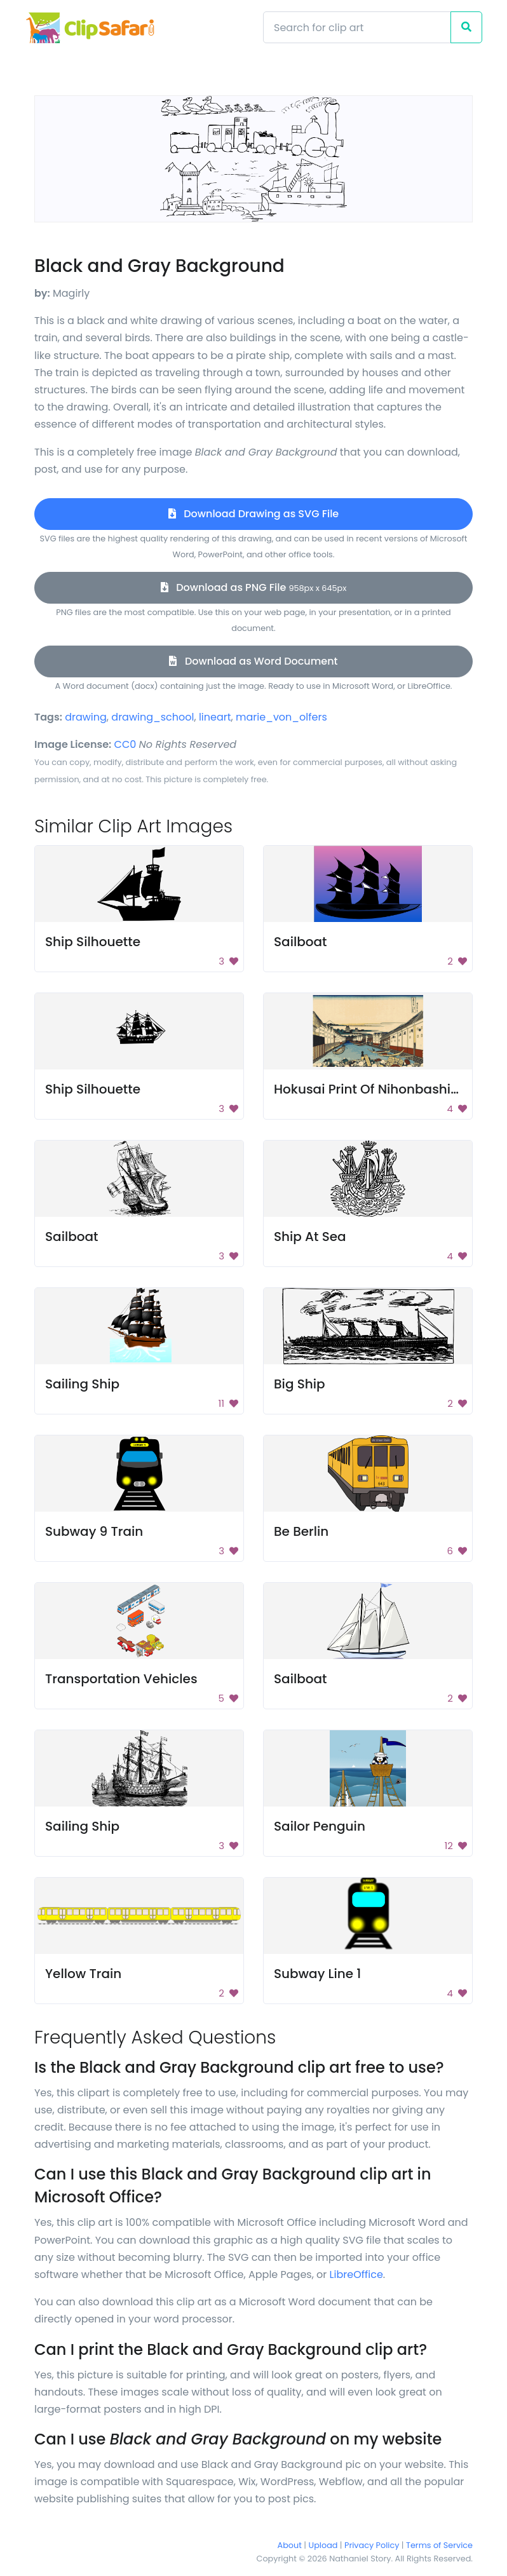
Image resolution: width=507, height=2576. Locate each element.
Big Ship (299, 1384)
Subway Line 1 (317, 1974)
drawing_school (152, 717)
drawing (86, 717)
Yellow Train (83, 1974)
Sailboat (300, 942)
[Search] (357, 27)
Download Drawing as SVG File (253, 513)
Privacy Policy (371, 2545)
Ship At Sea (310, 1236)
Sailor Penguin (319, 1826)
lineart (215, 717)
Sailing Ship (82, 1384)
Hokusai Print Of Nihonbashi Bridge (384, 1089)
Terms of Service (439, 2545)
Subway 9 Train (94, 1531)
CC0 (125, 744)
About (290, 2545)
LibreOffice (356, 2274)
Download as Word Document (253, 661)
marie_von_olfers (281, 717)
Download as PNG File (254, 587)
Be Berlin (301, 1531)
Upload (323, 2545)
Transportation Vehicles (121, 1679)
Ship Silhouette (92, 942)
